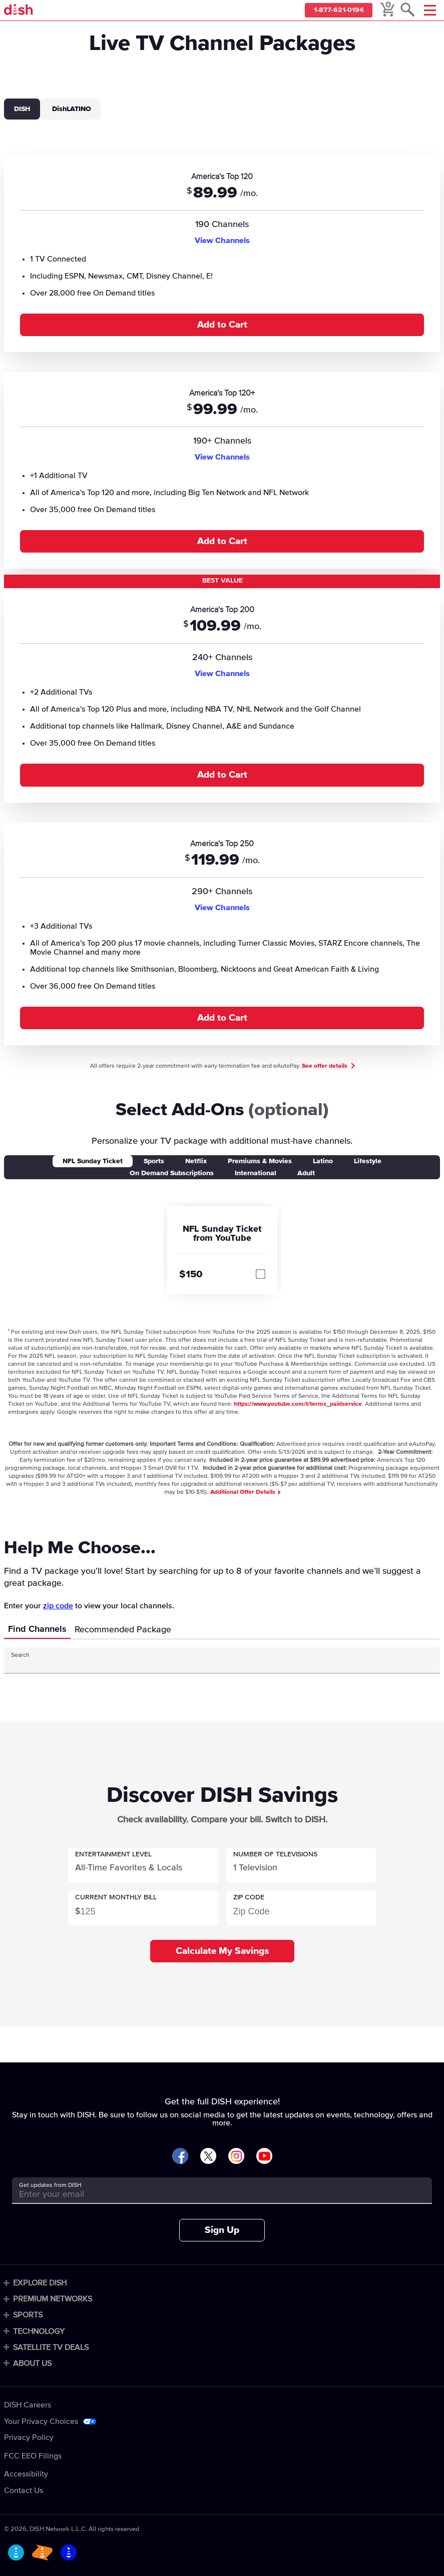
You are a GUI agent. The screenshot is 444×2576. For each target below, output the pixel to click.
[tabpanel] (222, 594)
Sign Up (222, 2230)
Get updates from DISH (50, 2185)
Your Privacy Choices (41, 2421)
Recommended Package (123, 1629)
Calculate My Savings (222, 1951)
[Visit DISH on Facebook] (180, 2156)
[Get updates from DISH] (213, 2194)
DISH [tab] (22, 109)
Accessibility (26, 2474)
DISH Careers (27, 2405)
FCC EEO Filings (33, 2456)
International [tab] (255, 1173)
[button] (143, 1865)
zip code (58, 1606)
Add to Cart (222, 325)
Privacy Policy (29, 2437)
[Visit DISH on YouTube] (264, 2156)
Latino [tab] (323, 1161)
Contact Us (23, 2490)
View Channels (222, 241)
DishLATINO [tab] (71, 109)
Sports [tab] (154, 1161)
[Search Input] (213, 1664)
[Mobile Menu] (429, 10)
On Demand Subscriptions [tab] (172, 1173)
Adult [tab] (306, 1173)
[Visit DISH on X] (208, 2156)
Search (20, 1655)
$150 (190, 1274)
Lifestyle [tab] (367, 1161)
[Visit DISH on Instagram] (236, 2156)
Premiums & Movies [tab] (260, 1161)
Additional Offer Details (245, 1492)
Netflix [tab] (196, 1161)
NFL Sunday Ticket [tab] (93, 1161)
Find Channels (37, 1629)
